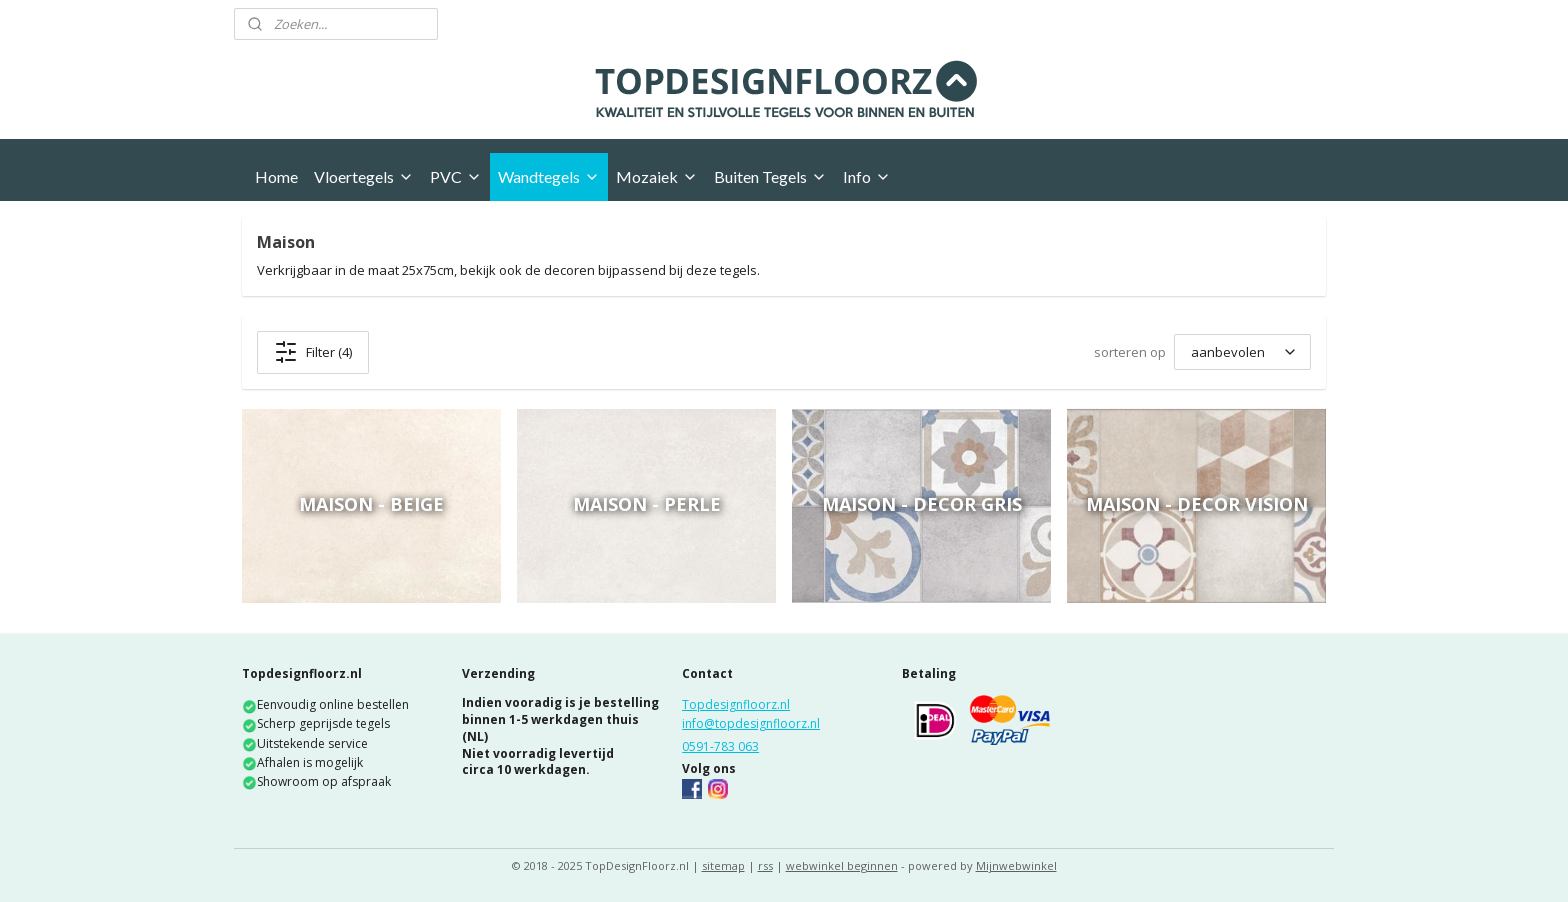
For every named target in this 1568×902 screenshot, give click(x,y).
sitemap (723, 865)
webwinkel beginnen (842, 865)
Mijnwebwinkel (1016, 865)
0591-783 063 (720, 746)
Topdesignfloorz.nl (736, 704)
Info (867, 176)
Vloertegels (364, 176)
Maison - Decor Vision (1197, 504)
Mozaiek (657, 176)
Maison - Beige (371, 504)
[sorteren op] (1242, 352)
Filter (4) (313, 352)
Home (276, 176)
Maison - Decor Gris (922, 504)
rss (765, 865)
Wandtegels (549, 176)
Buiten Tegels (770, 176)
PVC (456, 176)
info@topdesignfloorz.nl (751, 723)
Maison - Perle (647, 504)
